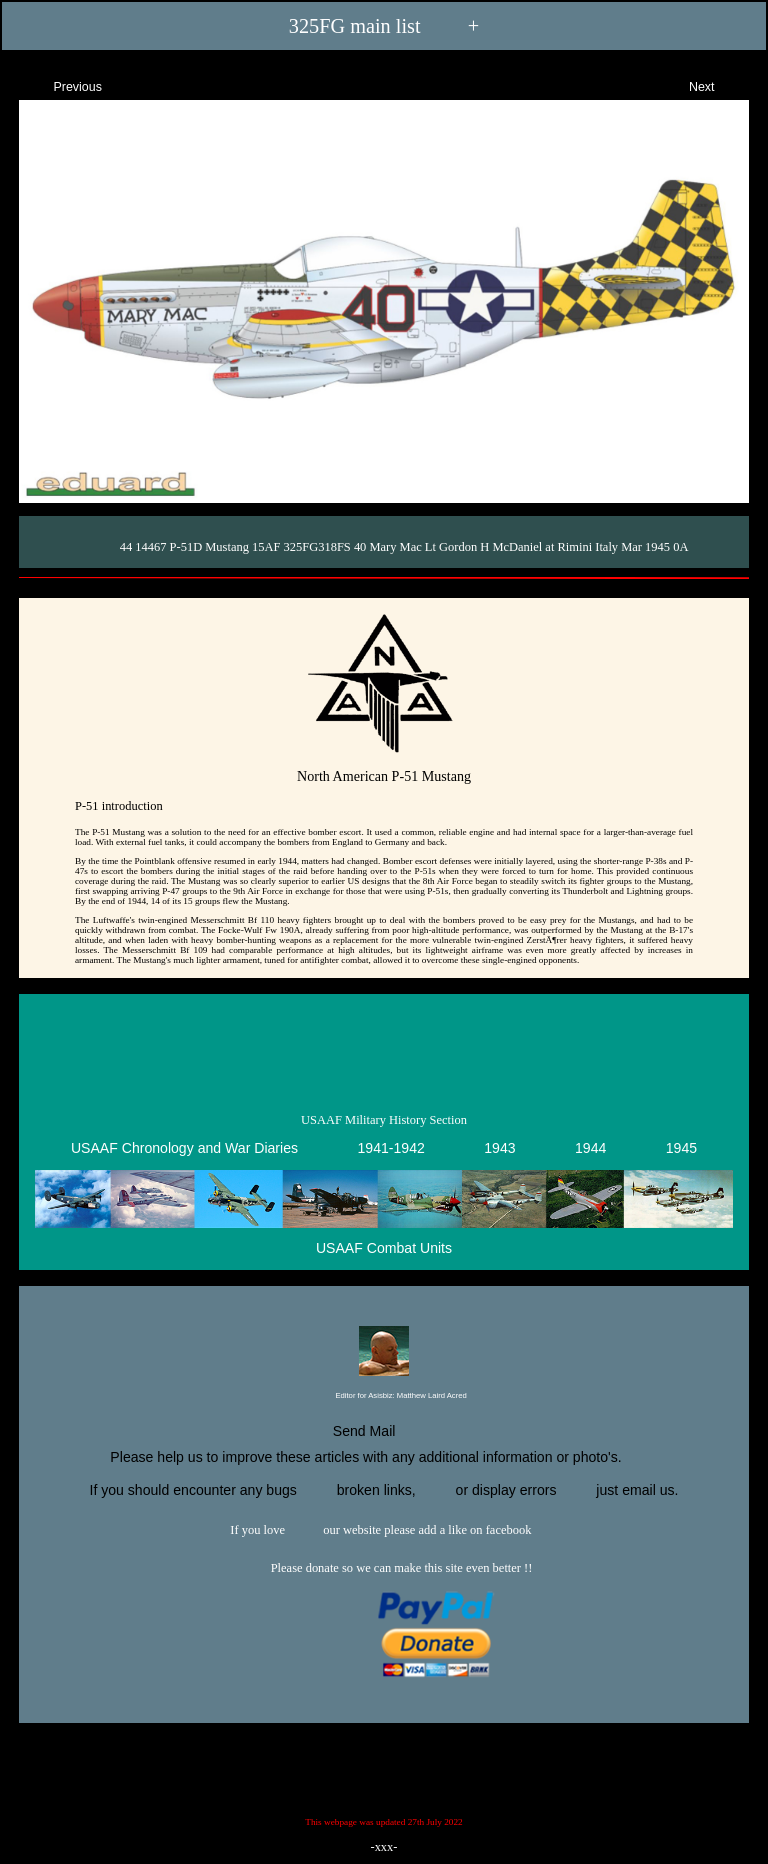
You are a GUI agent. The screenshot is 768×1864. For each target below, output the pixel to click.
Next (719, 84)
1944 (590, 1148)
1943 (499, 1148)
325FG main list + (384, 26)
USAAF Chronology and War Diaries (184, 1148)
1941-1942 (390, 1148)
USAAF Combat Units (384, 1248)
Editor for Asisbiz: (383, 1396)
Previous (60, 84)
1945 (681, 1148)
